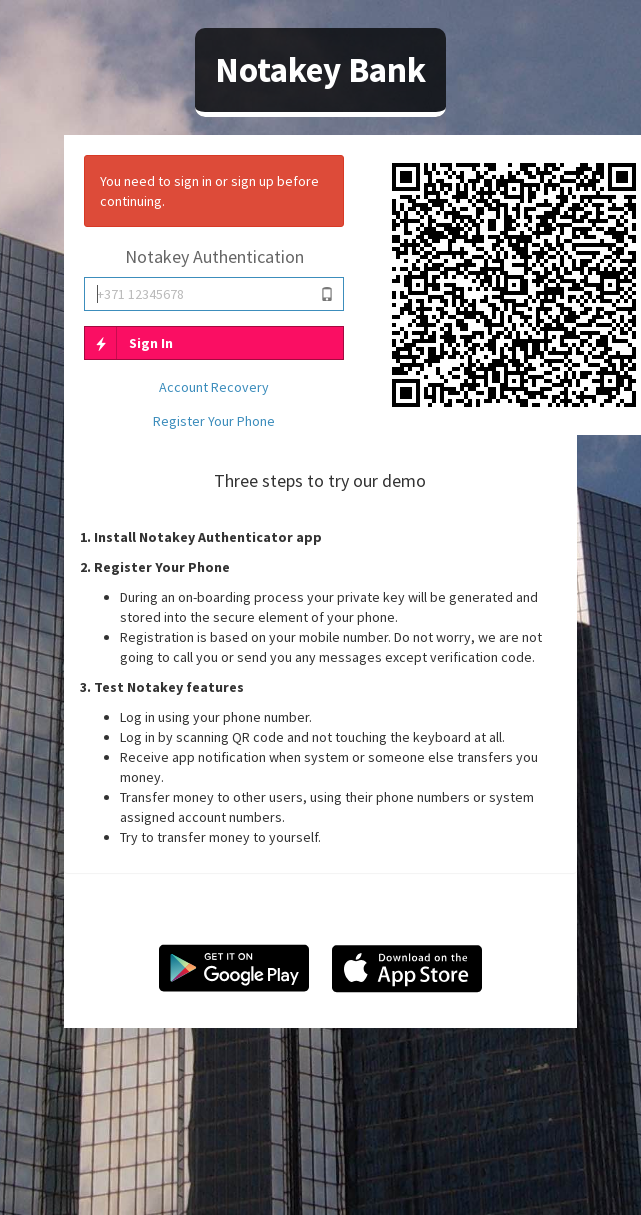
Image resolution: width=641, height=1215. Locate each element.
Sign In (129, 343)
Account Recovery (214, 387)
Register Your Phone (214, 421)
